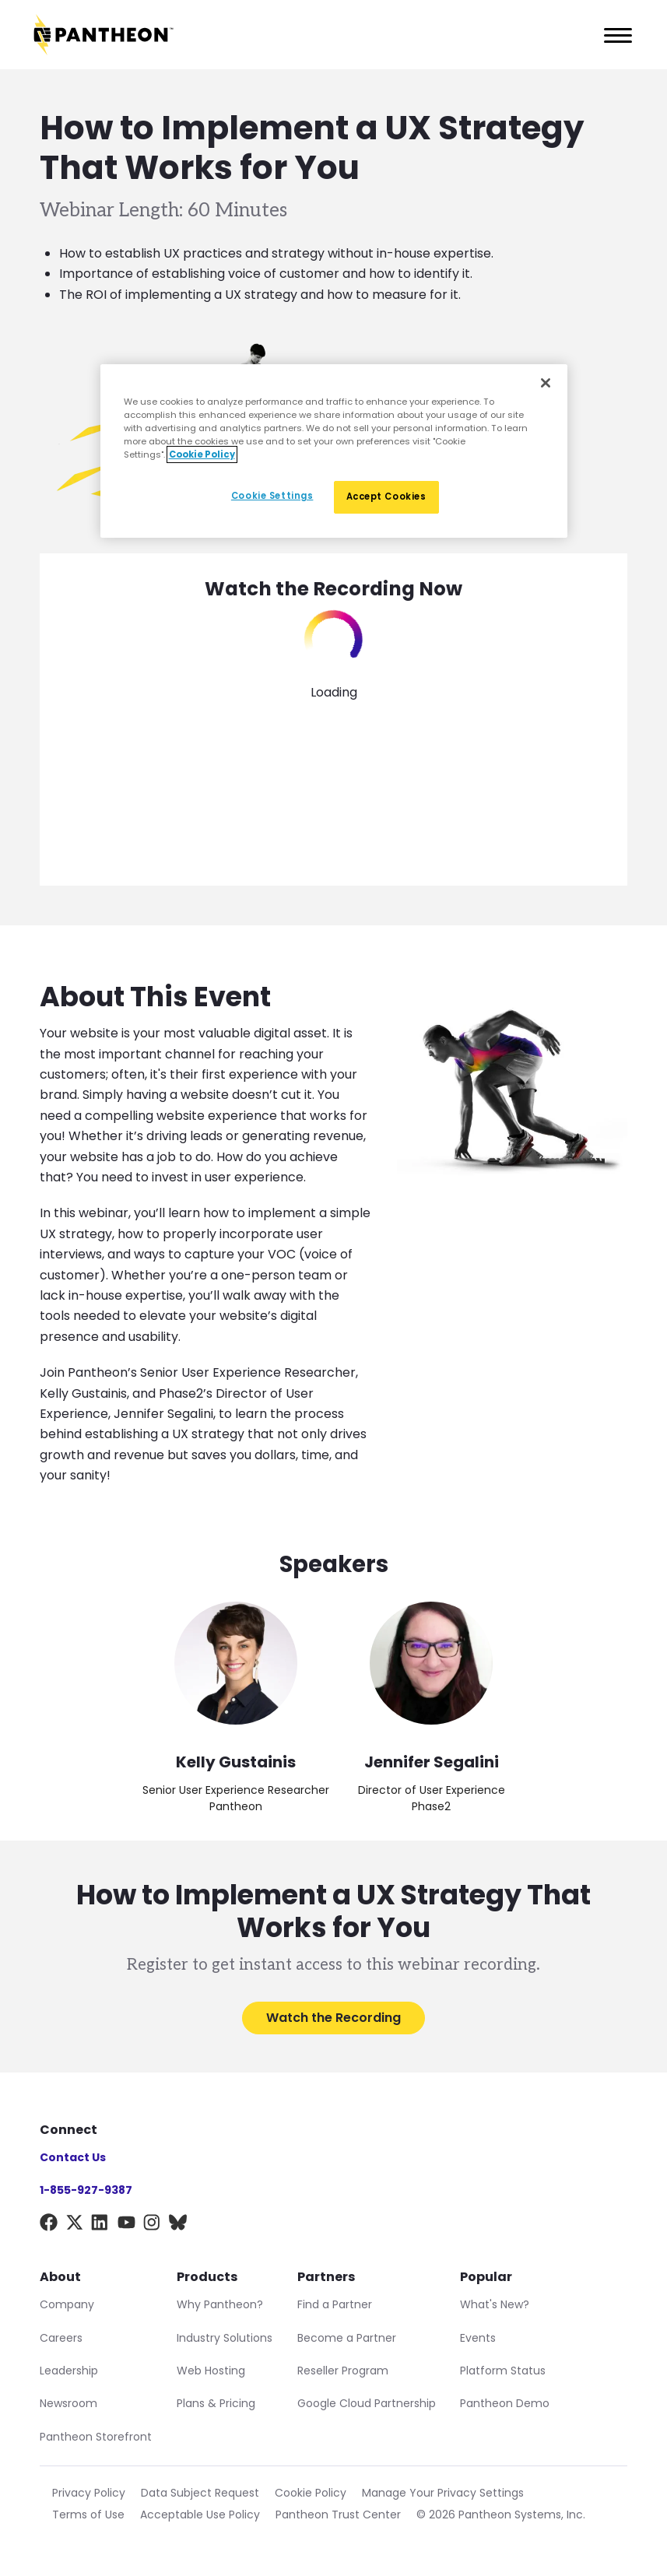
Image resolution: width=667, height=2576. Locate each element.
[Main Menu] (613, 35)
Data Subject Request (200, 2493)
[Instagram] (152, 2225)
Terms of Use (88, 2514)
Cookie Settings (272, 496)
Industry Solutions (224, 2338)
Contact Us (73, 2157)
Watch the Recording (333, 2018)
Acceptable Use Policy (200, 2514)
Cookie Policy (310, 2493)
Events (478, 2338)
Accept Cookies (386, 496)
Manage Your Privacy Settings (443, 2493)
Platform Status (503, 2370)
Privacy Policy (88, 2493)
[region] (333, 450)
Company (67, 2304)
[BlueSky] (178, 2225)
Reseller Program (342, 2370)
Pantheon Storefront (96, 2436)
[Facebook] (49, 2225)
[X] (74, 2225)
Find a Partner (334, 2304)
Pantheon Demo (504, 2403)
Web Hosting (211, 2370)
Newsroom (68, 2403)
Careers (61, 2338)
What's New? (494, 2304)
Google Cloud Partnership (366, 2403)
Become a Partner (346, 2338)
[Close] (545, 382)
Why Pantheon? (220, 2304)
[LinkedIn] (100, 2225)
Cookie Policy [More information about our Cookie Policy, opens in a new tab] (202, 454)
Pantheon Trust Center (338, 2514)
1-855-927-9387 (86, 2190)
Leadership (69, 2370)
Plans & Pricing (216, 2403)
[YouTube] (126, 2225)
